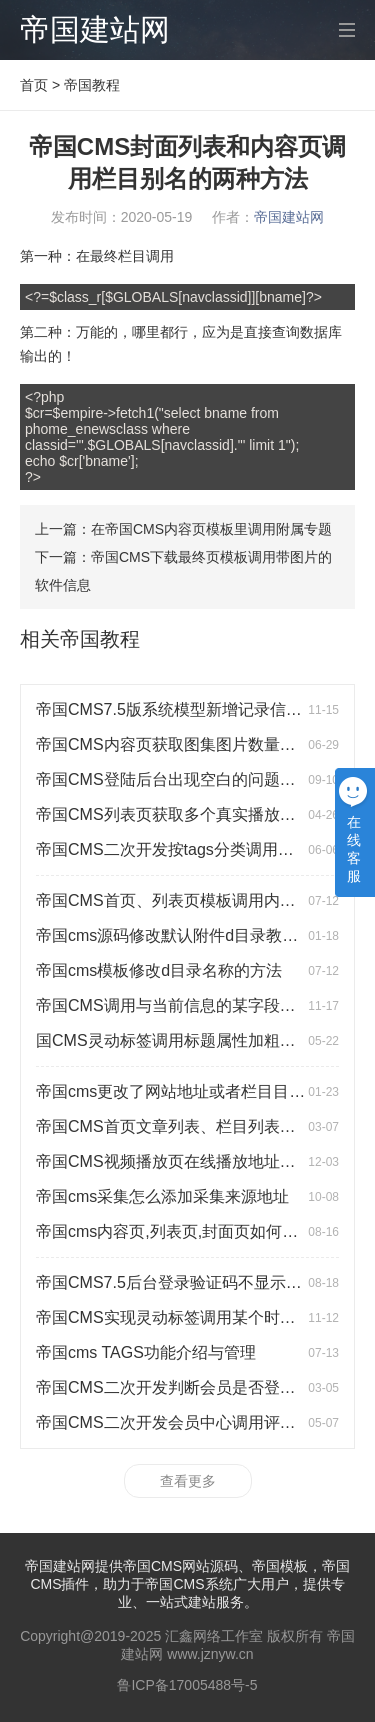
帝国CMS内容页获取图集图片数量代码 (174, 744)
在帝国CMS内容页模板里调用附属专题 (211, 529)
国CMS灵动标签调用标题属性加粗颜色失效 (190, 1040)
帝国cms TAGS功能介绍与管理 (146, 1352)
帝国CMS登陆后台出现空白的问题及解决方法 (198, 779)
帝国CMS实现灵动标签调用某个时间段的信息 (198, 1317)
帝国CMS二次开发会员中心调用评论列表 (182, 1422)
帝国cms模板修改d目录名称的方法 (159, 970)
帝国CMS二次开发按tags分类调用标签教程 (189, 849)
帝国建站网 (95, 29)
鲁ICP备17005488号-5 (187, 1685)
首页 (34, 85)
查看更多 (188, 1481)
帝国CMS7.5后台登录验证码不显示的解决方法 (201, 1282)
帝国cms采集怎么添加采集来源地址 (162, 1196)
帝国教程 (92, 85)
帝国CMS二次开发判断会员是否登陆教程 (182, 1387)
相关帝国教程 (80, 639)
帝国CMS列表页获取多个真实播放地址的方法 (198, 814)
